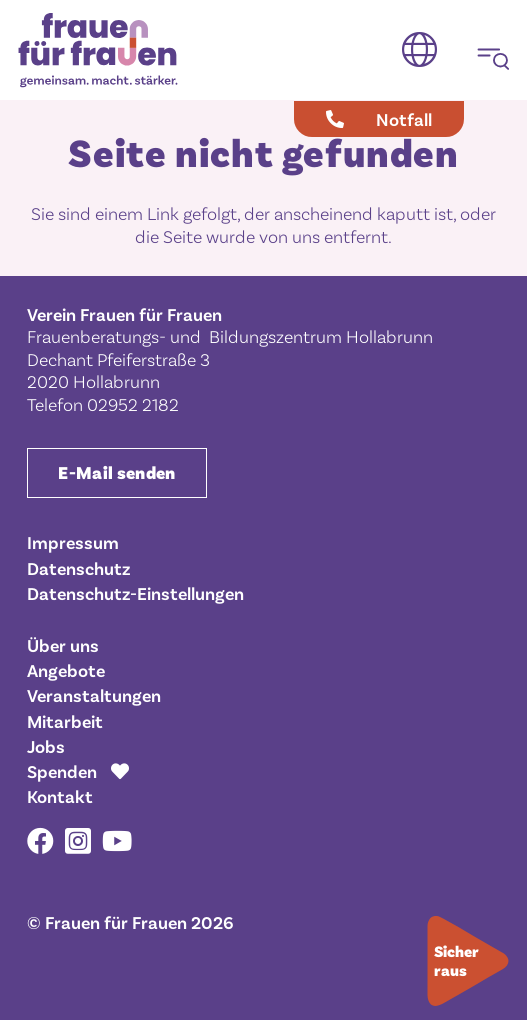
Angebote (66, 670)
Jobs (46, 746)
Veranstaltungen (94, 695)
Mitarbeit (65, 721)
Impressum (73, 542)
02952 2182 (133, 404)
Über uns (63, 645)
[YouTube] (117, 840)
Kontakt (60, 796)
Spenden (62, 771)
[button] (419, 50)
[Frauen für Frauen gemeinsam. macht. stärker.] (98, 50)
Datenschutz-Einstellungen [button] (135, 593)
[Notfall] (379, 119)
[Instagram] (78, 842)
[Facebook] (40, 840)
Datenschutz (78, 568)
